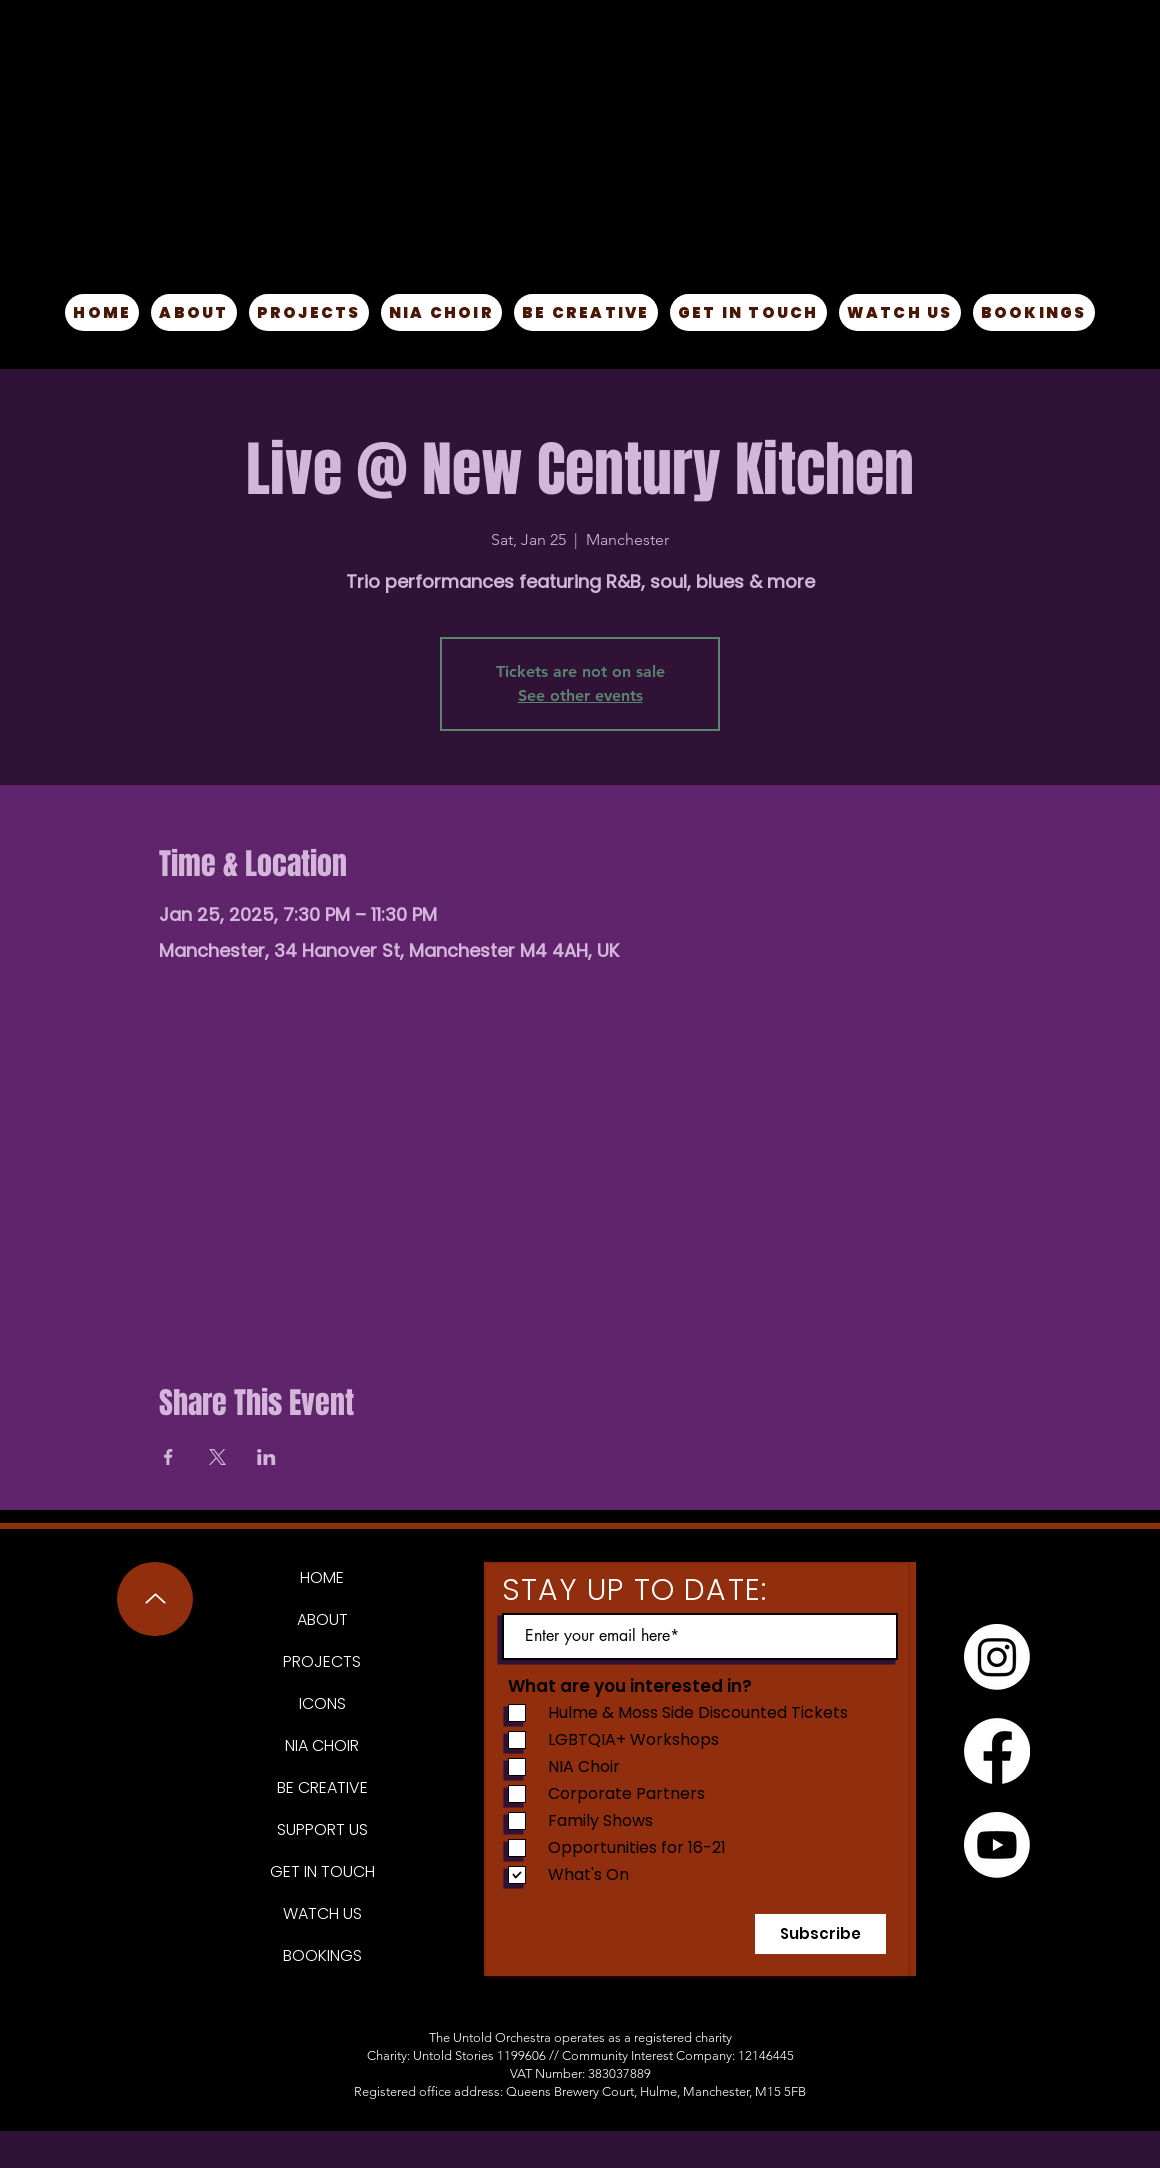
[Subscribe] (820, 1934)
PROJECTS (322, 1661)
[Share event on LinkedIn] (266, 1457)
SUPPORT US (322, 1829)
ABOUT (322, 1619)
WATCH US (322, 1913)
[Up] (155, 1599)
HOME (322, 1577)
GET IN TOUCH (322, 1871)
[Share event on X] (217, 1457)
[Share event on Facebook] (168, 1457)
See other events (580, 695)
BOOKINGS (322, 1955)
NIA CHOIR (322, 1745)
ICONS (322, 1703)
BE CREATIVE (322, 1787)
